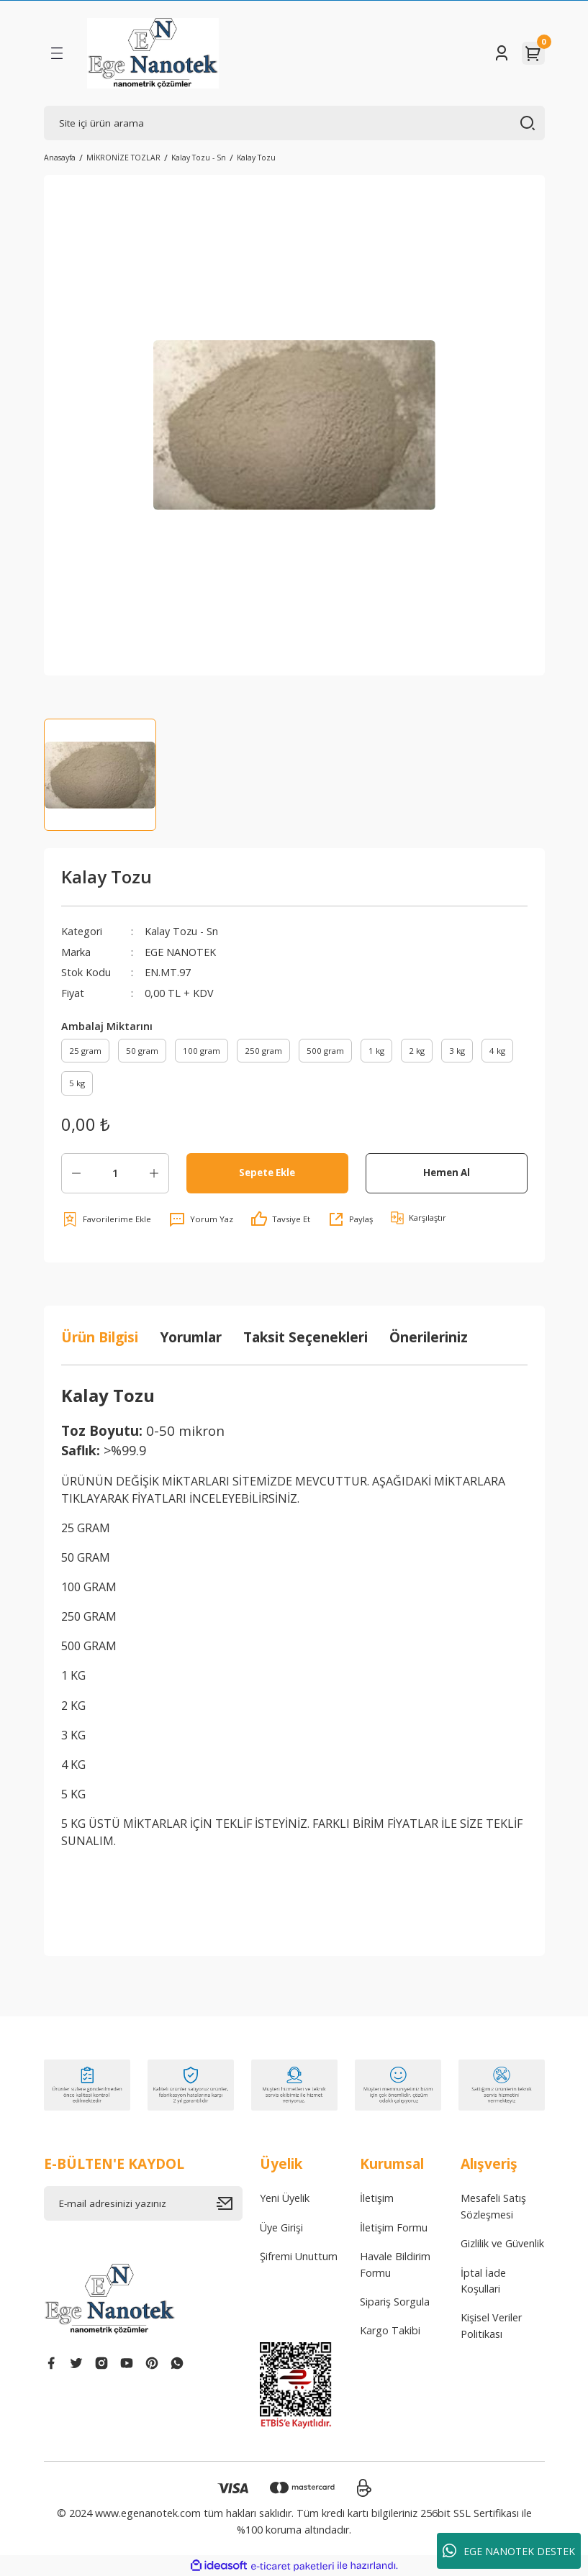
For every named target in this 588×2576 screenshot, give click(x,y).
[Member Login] (501, 53)
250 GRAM (89, 1616)
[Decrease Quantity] (76, 1173)
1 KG (73, 1675)
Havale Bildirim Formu (395, 2264)
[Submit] (230, 2203)
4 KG (73, 1764)
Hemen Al (446, 1172)
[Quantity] (115, 1173)
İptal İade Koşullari (483, 2280)
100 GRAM (89, 1587)
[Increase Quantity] (154, 1173)
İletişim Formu (394, 2227)
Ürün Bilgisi (99, 1337)
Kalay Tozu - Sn (181, 931)
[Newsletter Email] (143, 2203)
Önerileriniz (428, 1337)
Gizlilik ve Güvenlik (502, 2243)
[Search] (294, 123)
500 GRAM (89, 1646)
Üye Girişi (281, 2227)
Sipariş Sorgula (395, 2301)
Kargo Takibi (390, 2330)
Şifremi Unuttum (299, 2256)
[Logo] (153, 53)
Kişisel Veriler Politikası (491, 2325)
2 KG (73, 1705)
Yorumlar (191, 1337)
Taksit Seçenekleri (305, 1337)
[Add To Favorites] (106, 1219)
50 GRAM (87, 1557)
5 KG (73, 1794)
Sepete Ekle (267, 1172)
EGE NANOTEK (180, 952)
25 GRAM (85, 1528)
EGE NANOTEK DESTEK (509, 2551)
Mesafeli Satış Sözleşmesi (493, 2206)
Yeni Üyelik (284, 2198)
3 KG (73, 1735)
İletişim (377, 2198)
